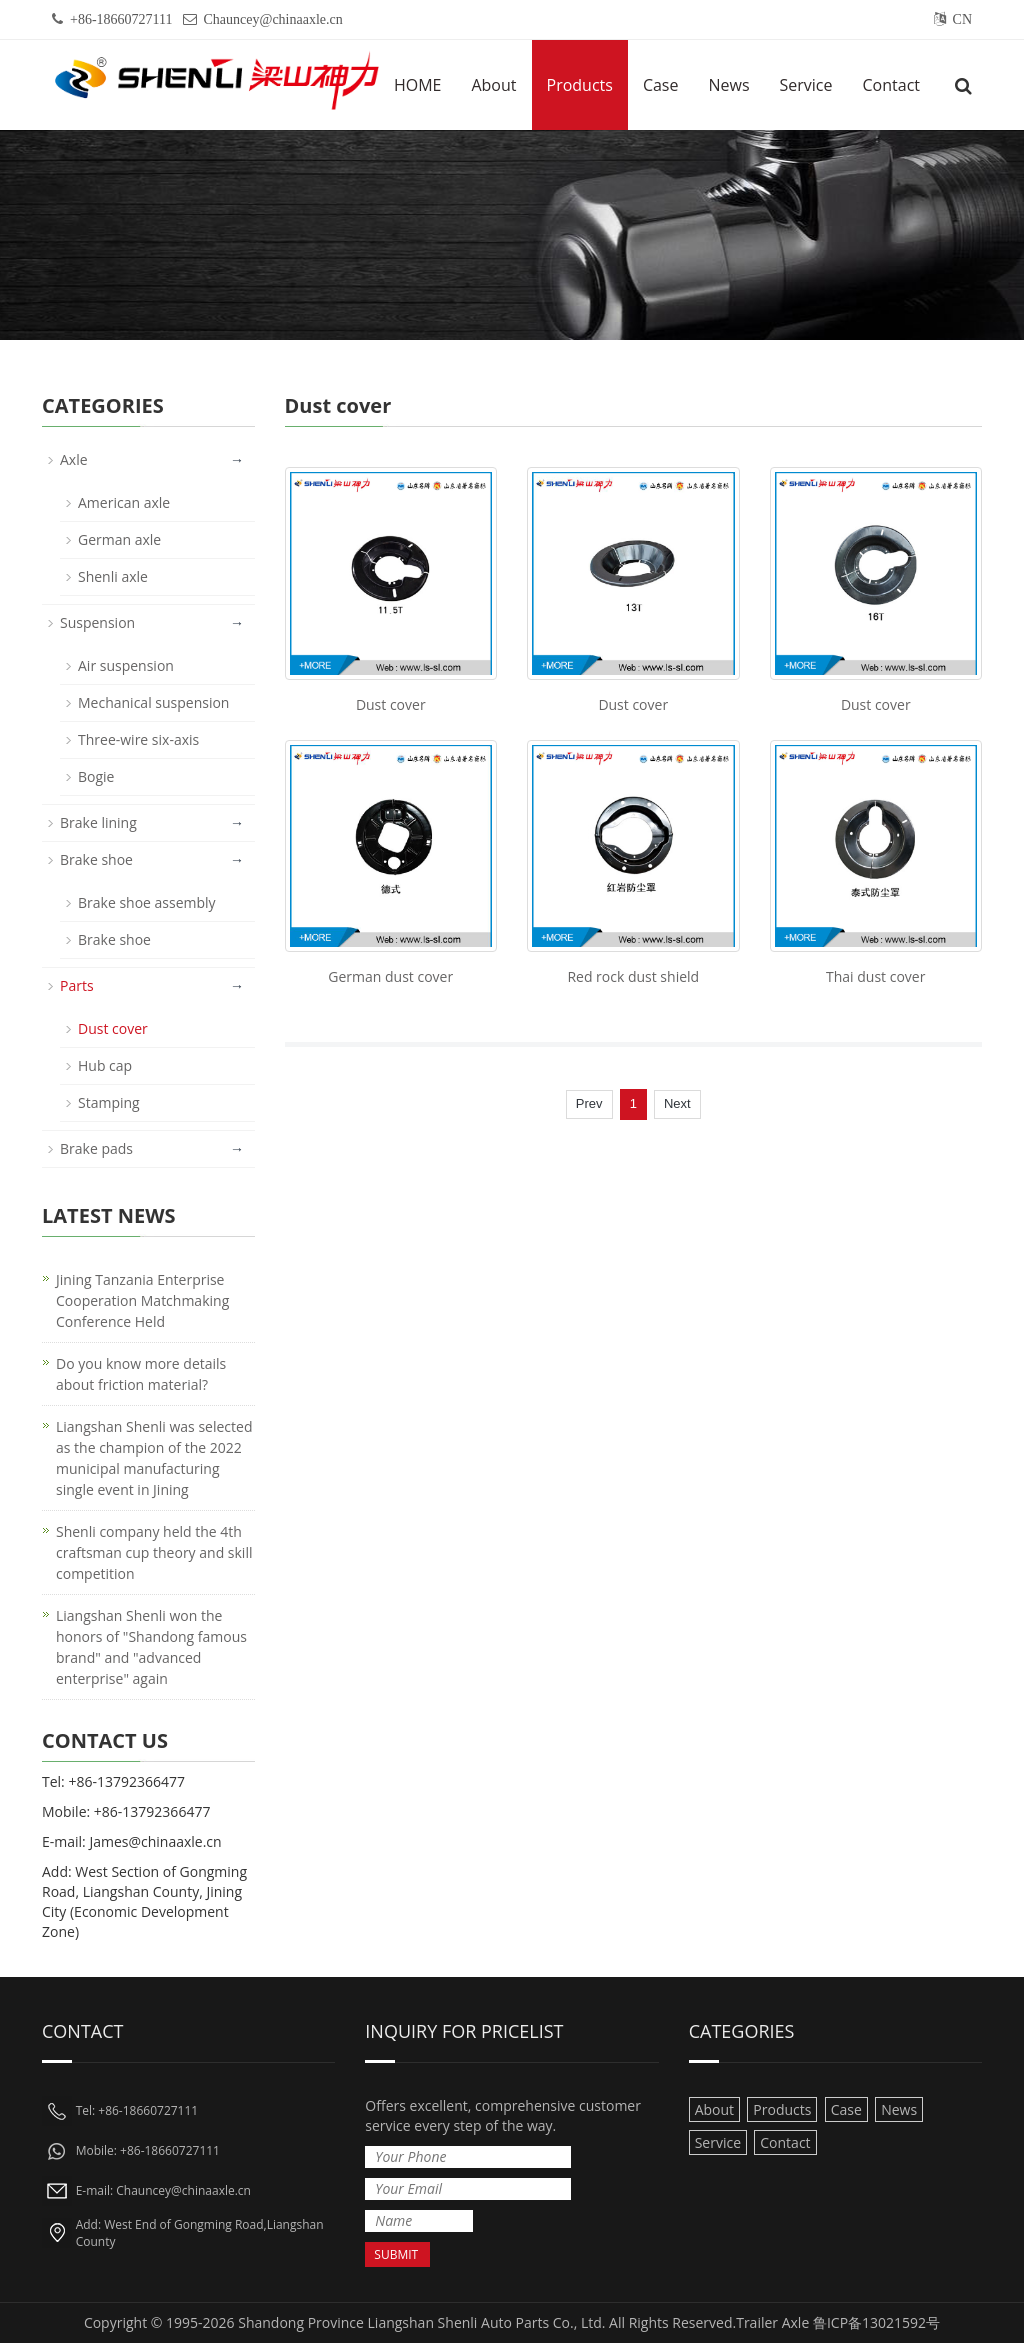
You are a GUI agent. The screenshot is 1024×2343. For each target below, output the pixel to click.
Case (661, 85)
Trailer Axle (772, 2322)
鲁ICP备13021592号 (876, 2322)
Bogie (96, 776)
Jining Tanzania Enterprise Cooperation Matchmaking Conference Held (142, 1300)
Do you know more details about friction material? (141, 1374)
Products (580, 85)
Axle (74, 459)
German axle (119, 539)
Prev (589, 1103)
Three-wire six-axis (138, 739)
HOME (418, 85)
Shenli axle (113, 576)
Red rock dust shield (633, 976)
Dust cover (391, 704)
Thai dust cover (875, 976)
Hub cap (105, 1065)
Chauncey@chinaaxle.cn (273, 19)
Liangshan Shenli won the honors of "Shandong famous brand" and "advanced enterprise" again (151, 1647)
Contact (891, 85)
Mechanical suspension (153, 702)
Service (806, 85)
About (493, 85)
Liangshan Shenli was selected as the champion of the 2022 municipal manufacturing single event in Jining (154, 1458)
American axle (124, 502)
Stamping (109, 1102)
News (728, 85)
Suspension (97, 622)
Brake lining (98, 822)
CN (962, 19)
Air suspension (126, 665)
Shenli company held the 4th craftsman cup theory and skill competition (154, 1552)
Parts (77, 985)
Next (677, 1103)
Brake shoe (96, 859)
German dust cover (390, 976)
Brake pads (96, 1148)
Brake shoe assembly (147, 902)
